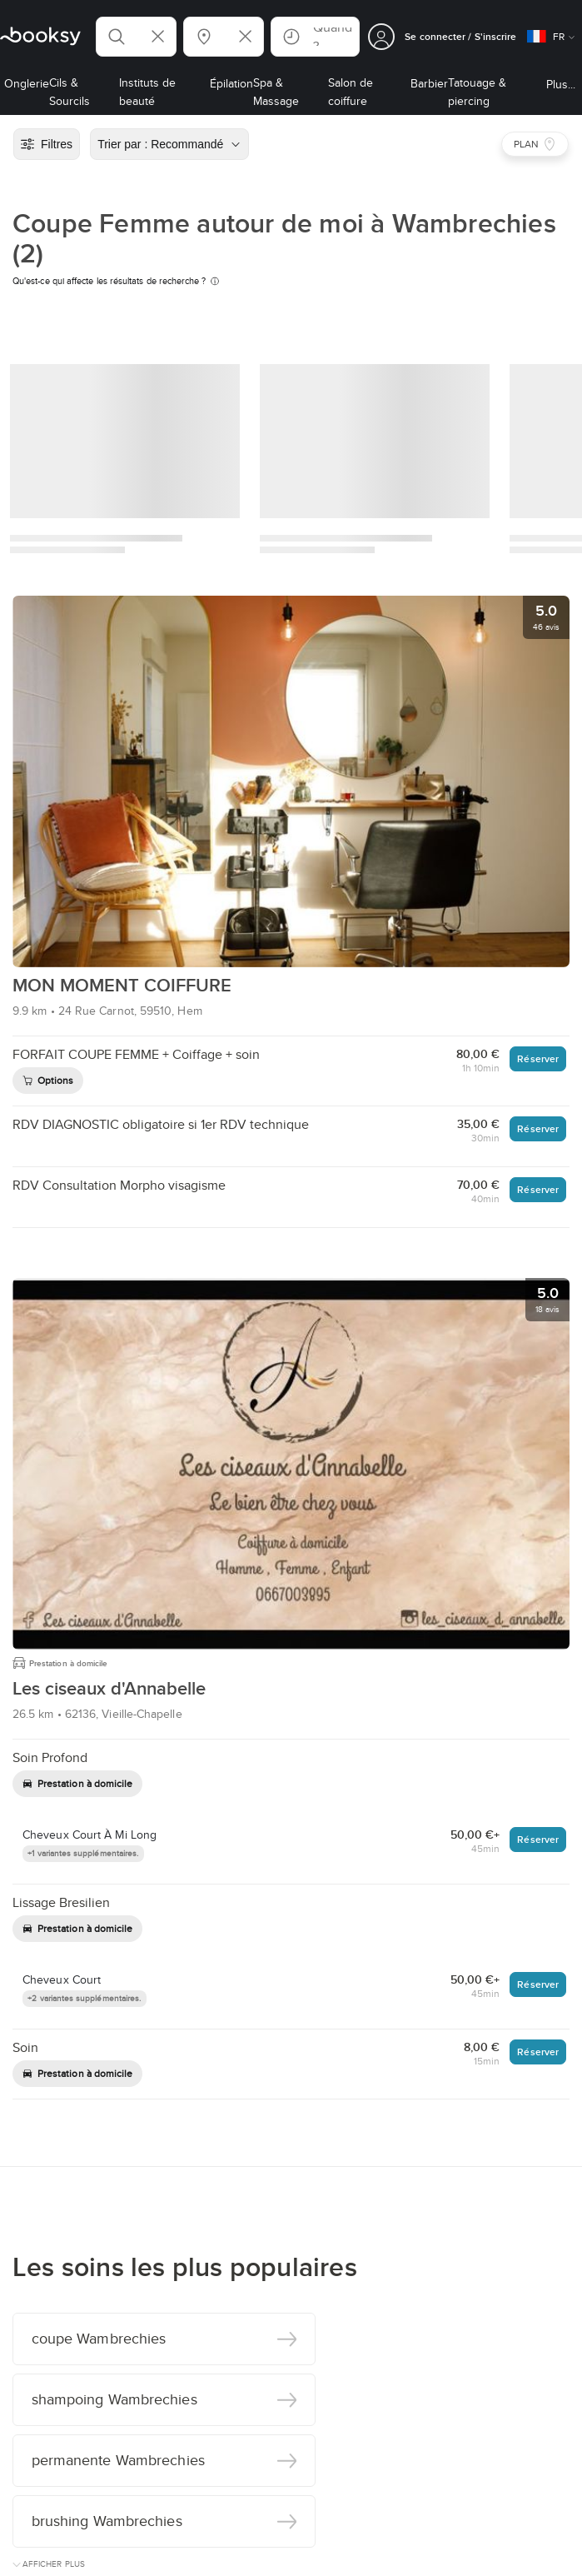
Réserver (538, 1058)
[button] (136, 37)
